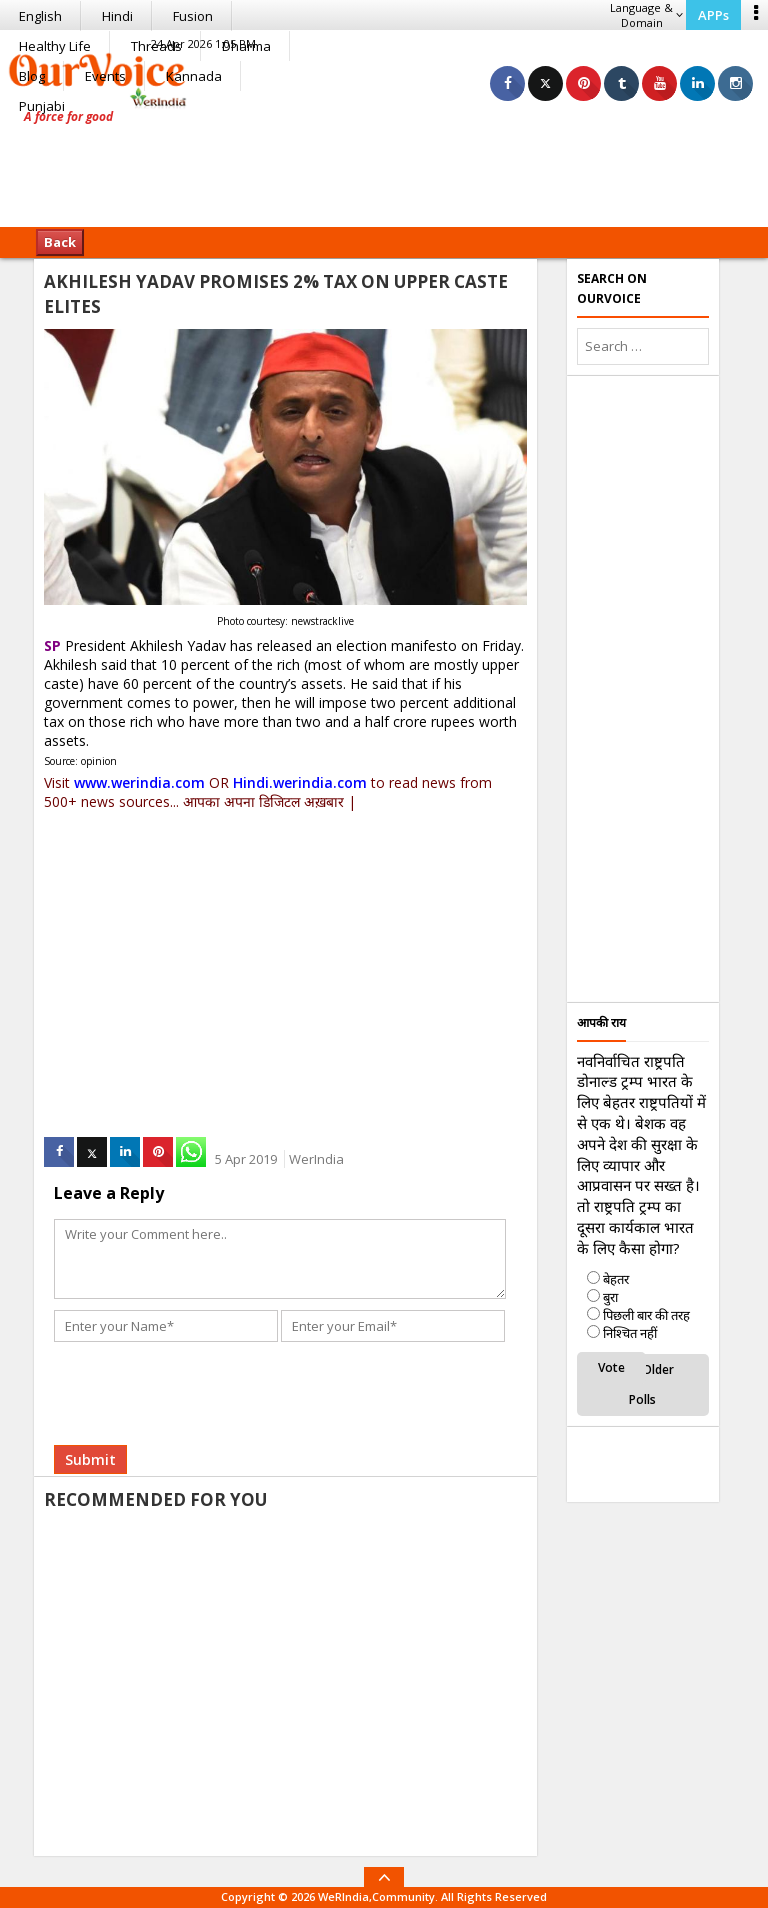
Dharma (246, 46)
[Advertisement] (384, 165)
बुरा (610, 1297)
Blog (32, 76)
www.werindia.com (139, 782)
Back (60, 242)
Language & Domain (646, 15)
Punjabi (42, 106)
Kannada (194, 76)
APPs (713, 15)
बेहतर (616, 1279)
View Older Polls (643, 1384)
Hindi (117, 16)
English (40, 16)
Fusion (193, 16)
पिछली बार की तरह (646, 1315)
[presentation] (206, 1386)
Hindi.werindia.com (300, 782)
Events (105, 76)
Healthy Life (55, 46)
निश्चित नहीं (630, 1333)
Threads (156, 46)
